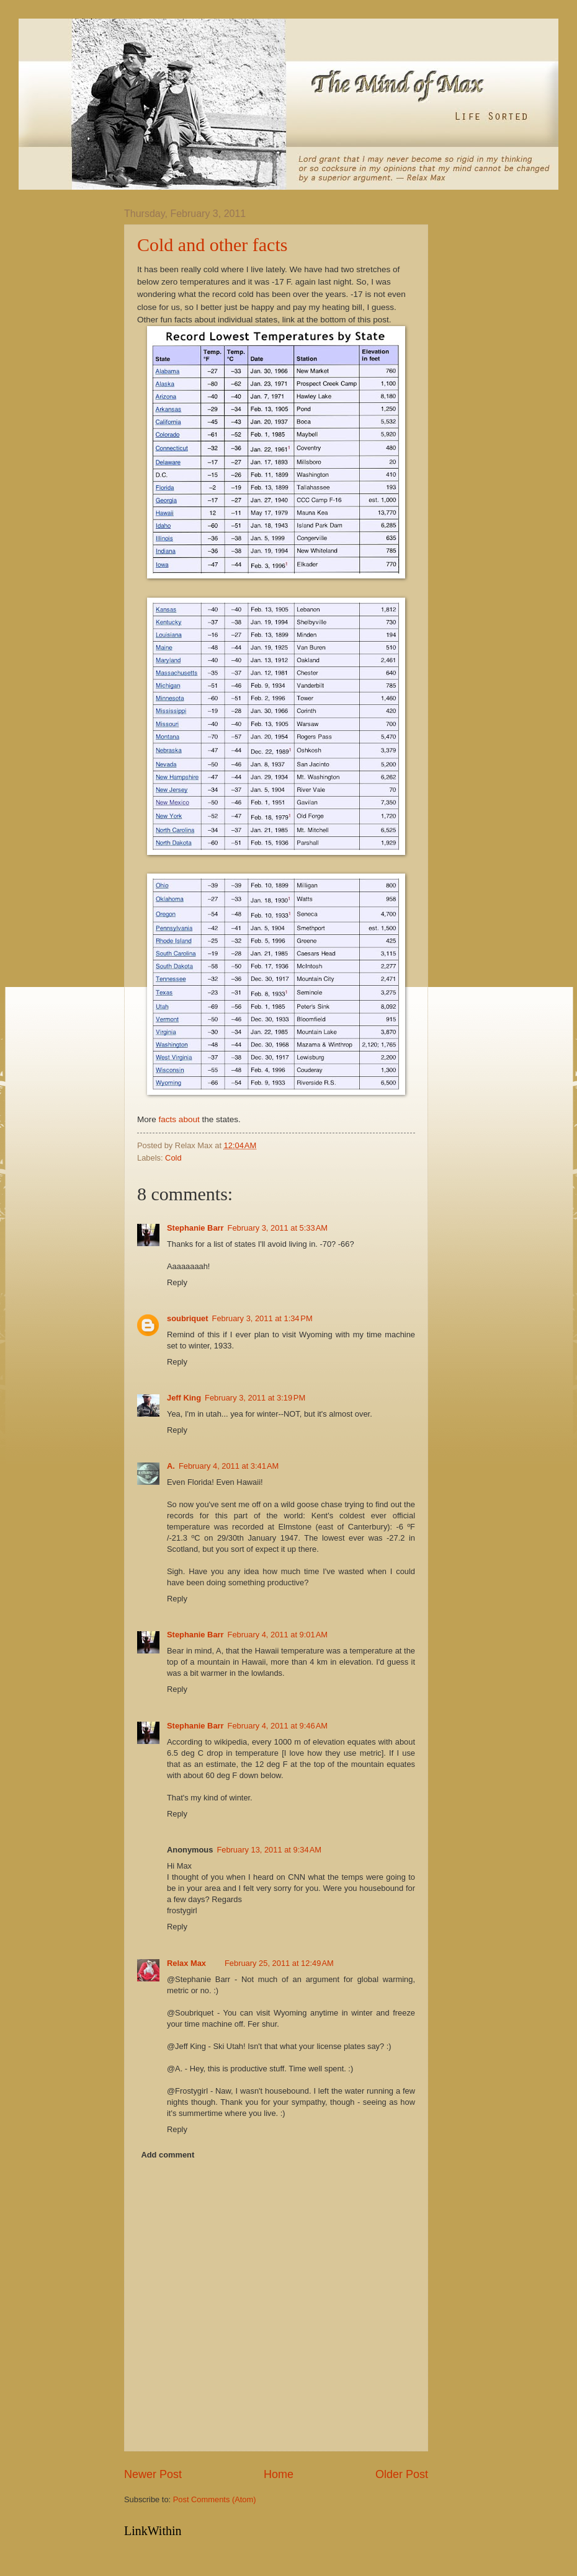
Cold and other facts (212, 244)
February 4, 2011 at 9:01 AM (278, 1634)
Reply (177, 1282)
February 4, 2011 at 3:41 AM (229, 1466)
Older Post (401, 2474)
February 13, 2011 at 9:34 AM (269, 1849)
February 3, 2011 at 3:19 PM (255, 1397)
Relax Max (186, 1963)
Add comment (167, 2154)
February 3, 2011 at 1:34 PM (262, 1318)
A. (171, 1466)
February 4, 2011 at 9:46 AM (278, 1725)
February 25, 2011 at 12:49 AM (279, 1963)
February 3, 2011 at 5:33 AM (278, 1228)
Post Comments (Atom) (214, 2499)
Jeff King (184, 1397)
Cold (173, 1157)
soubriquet (187, 1318)
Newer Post (153, 2474)
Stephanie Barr (195, 1228)
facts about (179, 1119)
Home (278, 2474)
